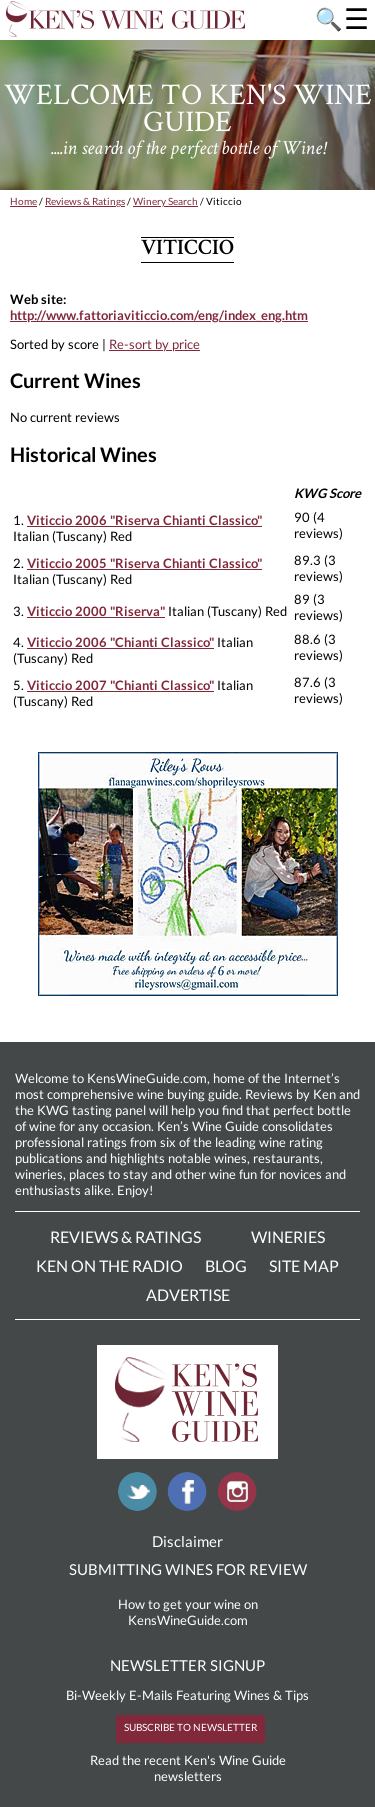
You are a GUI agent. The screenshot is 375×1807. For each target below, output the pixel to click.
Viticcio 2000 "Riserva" (96, 611)
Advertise (188, 1294)
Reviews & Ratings (85, 201)
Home (23, 201)
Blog (226, 1265)
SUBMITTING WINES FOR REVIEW (188, 1569)
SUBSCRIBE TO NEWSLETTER (190, 1727)
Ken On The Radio (109, 1265)
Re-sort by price (154, 344)
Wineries (288, 1236)
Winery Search (165, 201)
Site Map (304, 1265)
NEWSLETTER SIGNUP (187, 1665)
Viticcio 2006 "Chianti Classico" (120, 642)
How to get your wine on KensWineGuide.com (188, 1612)
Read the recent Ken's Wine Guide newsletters (188, 1768)
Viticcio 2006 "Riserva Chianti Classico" (144, 520)
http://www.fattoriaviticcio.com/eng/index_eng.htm (159, 315)
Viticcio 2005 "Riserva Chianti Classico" (144, 563)
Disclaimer (187, 1541)
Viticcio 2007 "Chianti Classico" (120, 685)
